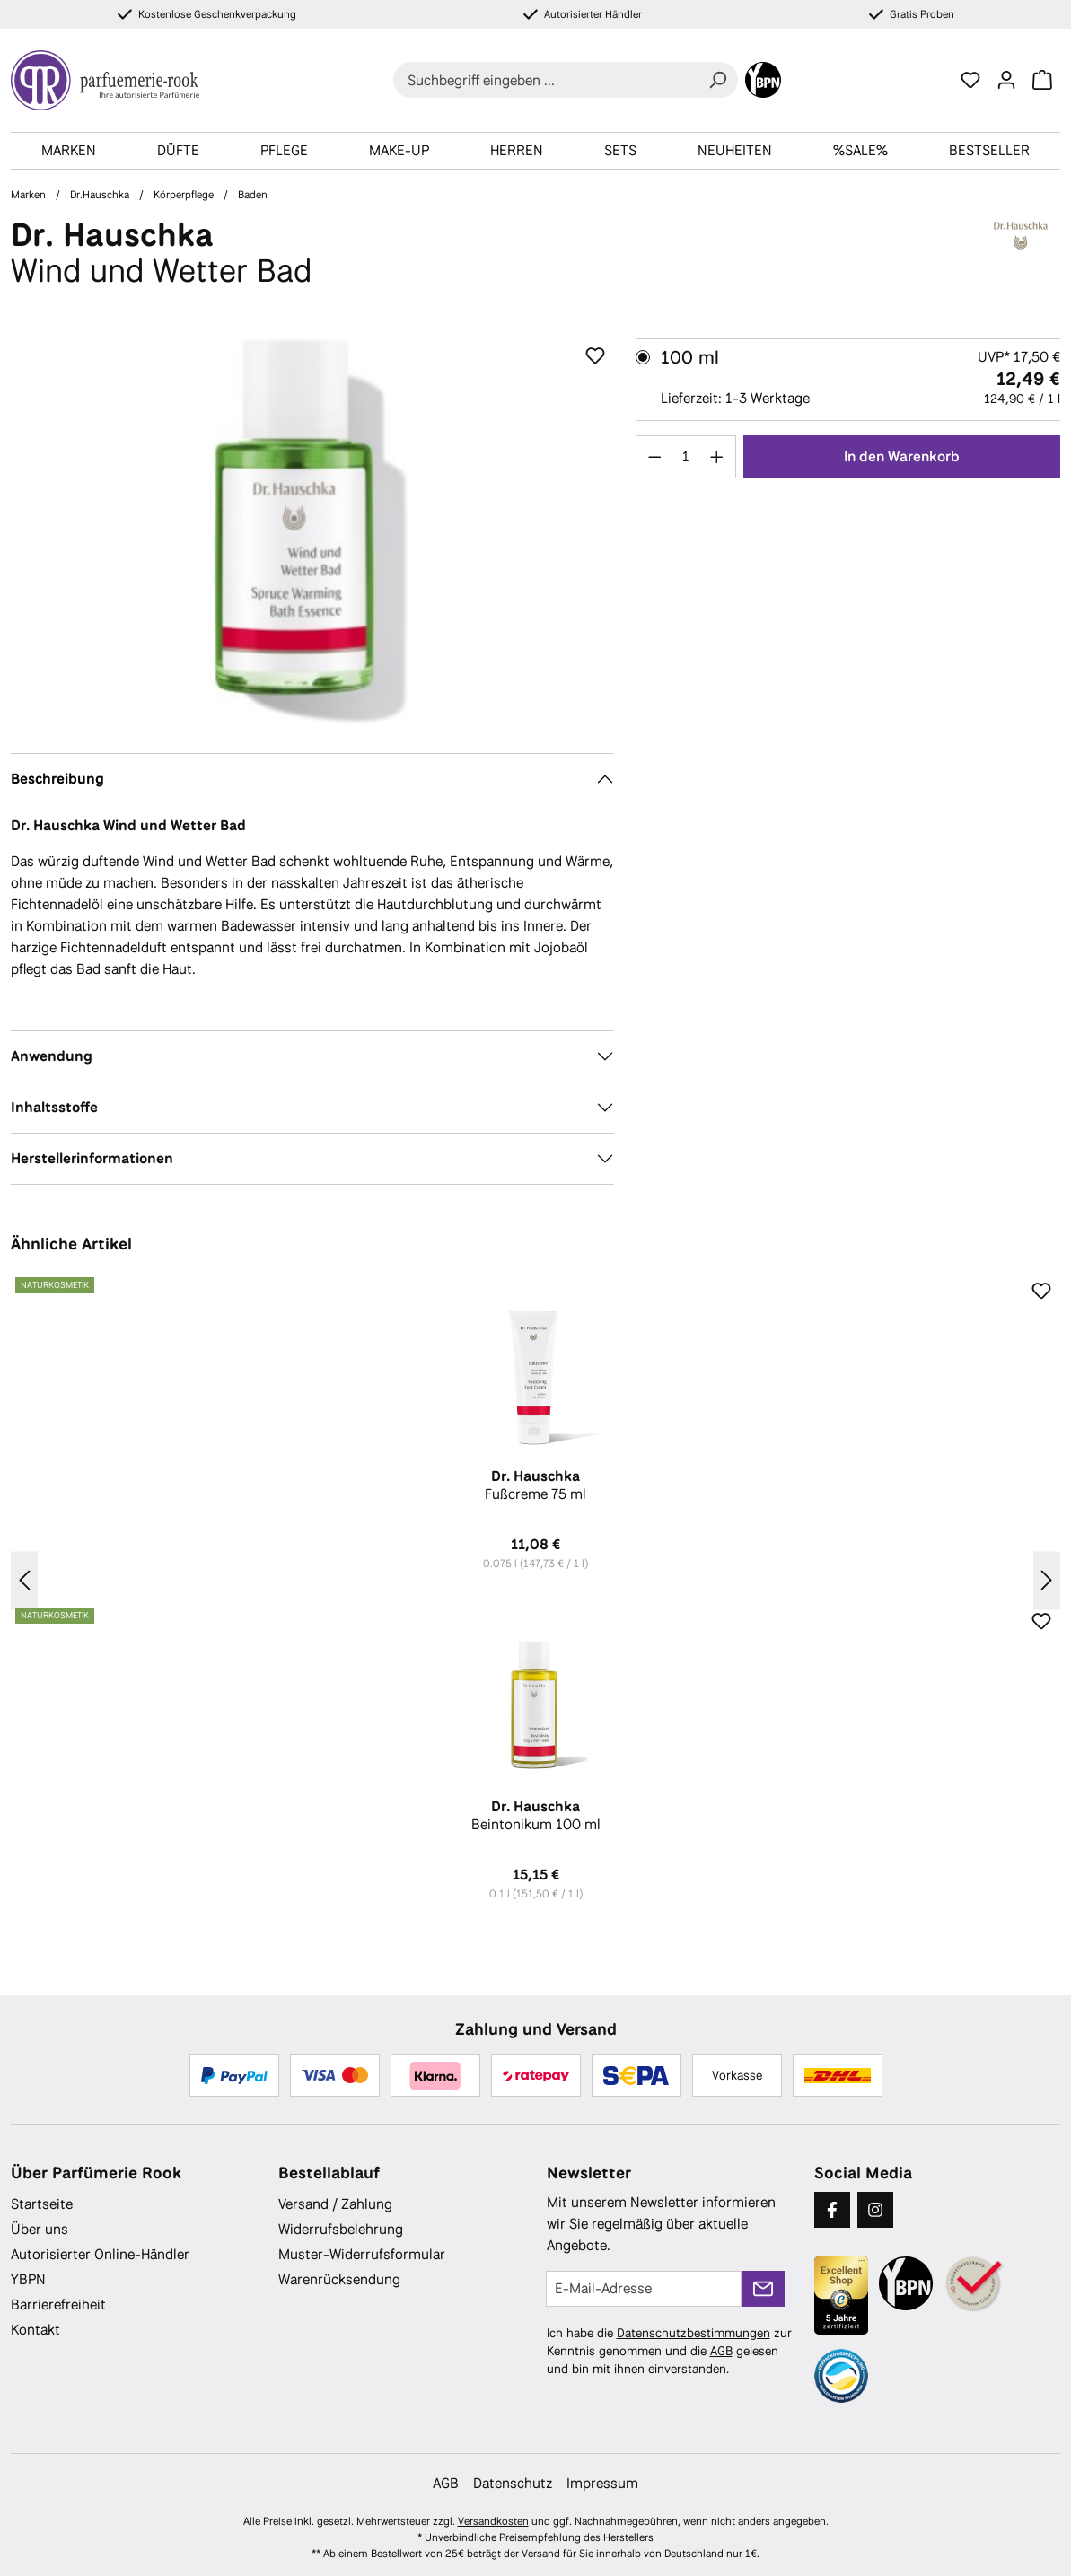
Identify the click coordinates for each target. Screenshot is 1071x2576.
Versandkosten (493, 2521)
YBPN (28, 2279)
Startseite (42, 2204)
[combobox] (545, 80)
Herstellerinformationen (92, 1158)
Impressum (602, 2483)
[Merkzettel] (970, 80)
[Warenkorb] (1042, 80)
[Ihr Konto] (1006, 80)
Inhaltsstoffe (54, 1107)
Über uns (39, 2229)
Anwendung (51, 1056)
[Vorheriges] (24, 1581)
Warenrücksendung (339, 2279)
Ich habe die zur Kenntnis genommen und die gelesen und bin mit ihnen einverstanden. (669, 2351)
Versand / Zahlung (335, 2204)
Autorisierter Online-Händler (100, 2254)
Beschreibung (57, 778)
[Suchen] (717, 80)
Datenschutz (512, 2483)
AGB (721, 2351)
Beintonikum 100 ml (535, 1816)
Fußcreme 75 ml (535, 1485)
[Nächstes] (1046, 1581)
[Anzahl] (685, 456)
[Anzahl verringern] (654, 456)
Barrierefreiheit (58, 2304)
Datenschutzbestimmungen (693, 2333)
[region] (312, 531)
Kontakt (35, 2329)
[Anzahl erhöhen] (717, 456)
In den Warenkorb (902, 456)
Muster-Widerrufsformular (361, 2254)
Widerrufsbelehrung (340, 2229)
